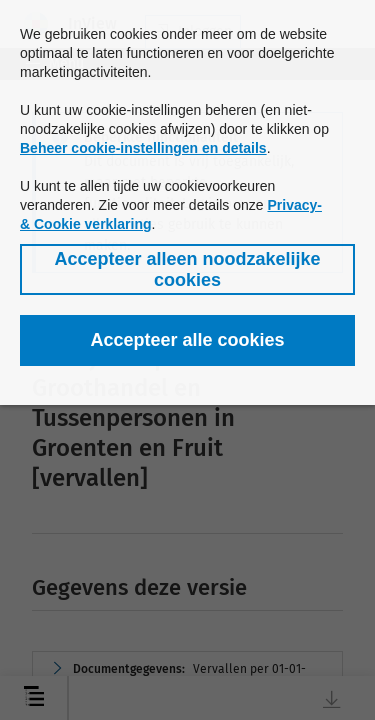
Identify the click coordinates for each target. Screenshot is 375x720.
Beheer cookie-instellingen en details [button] (143, 148)
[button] (187, 269)
